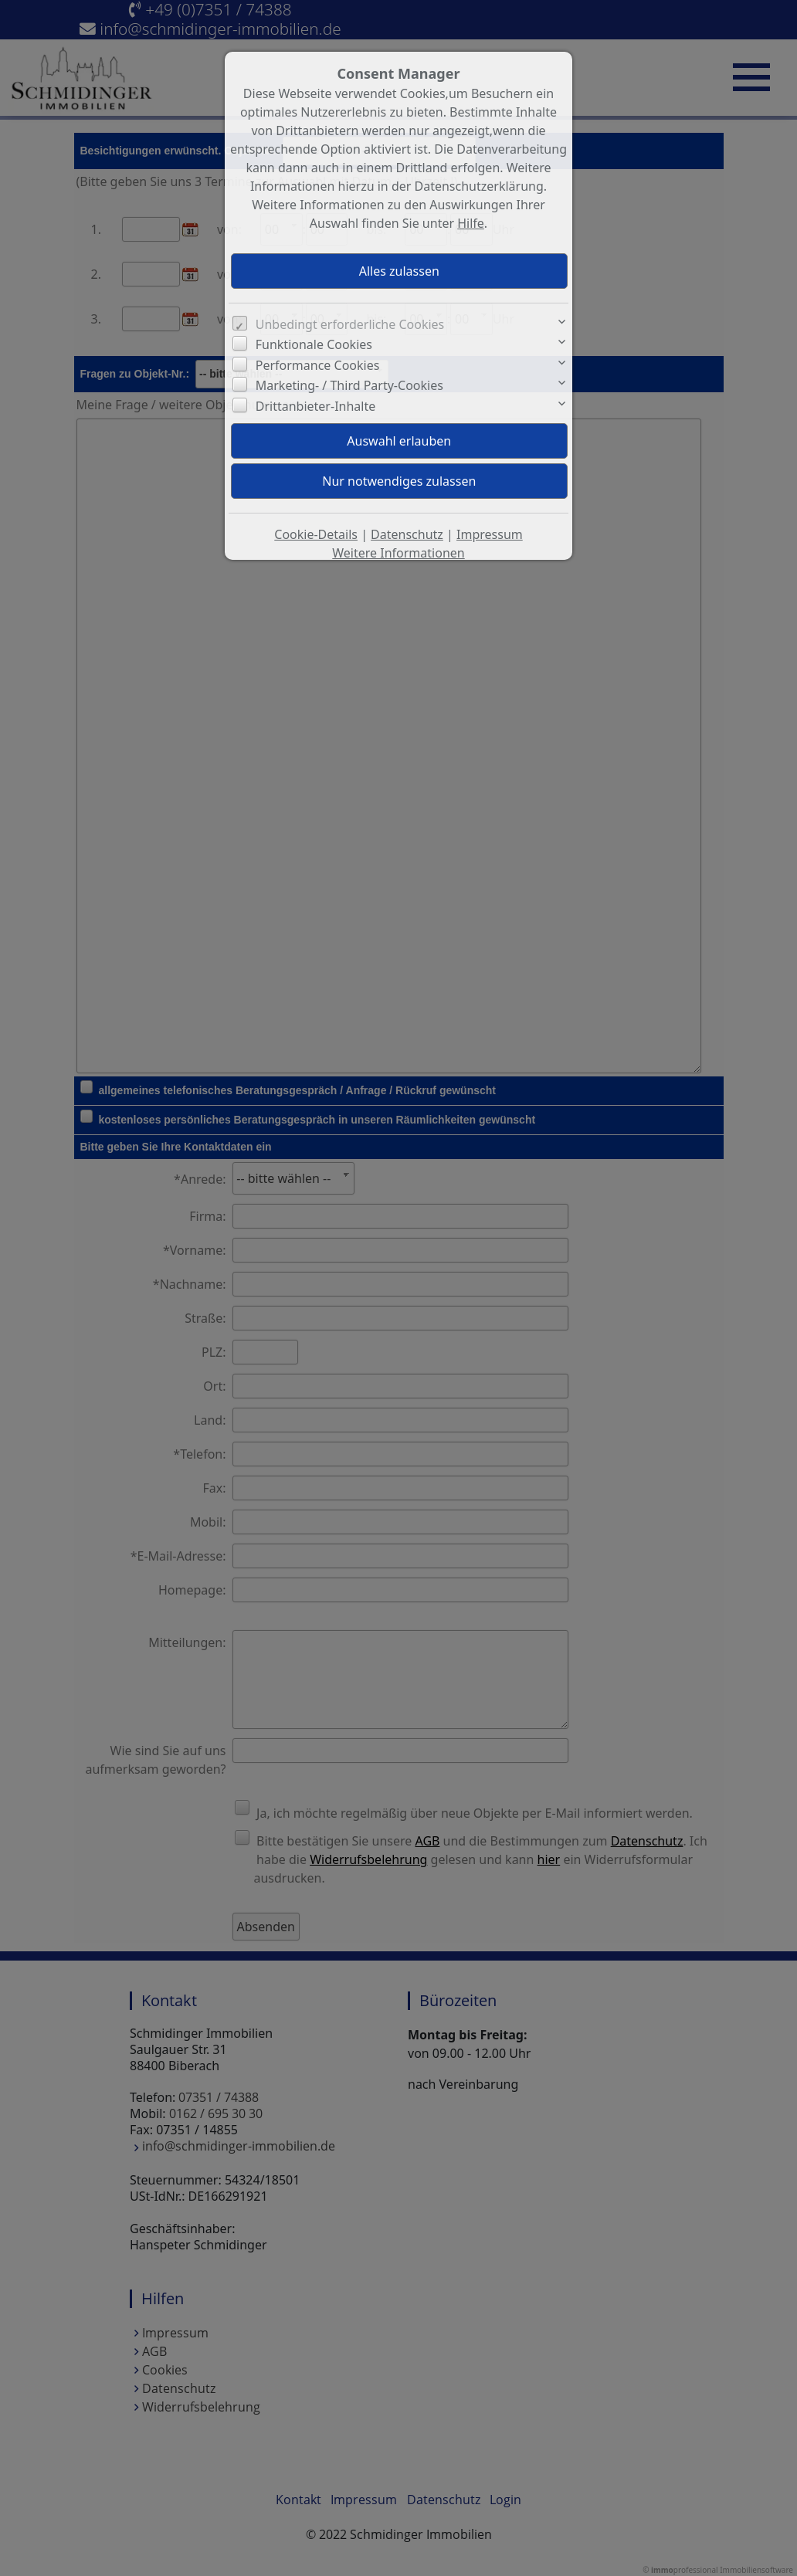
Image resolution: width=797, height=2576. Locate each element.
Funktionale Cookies (314, 344)
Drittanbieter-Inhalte (316, 406)
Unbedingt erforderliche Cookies (350, 324)
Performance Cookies (318, 365)
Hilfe (470, 223)
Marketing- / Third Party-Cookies (349, 385)
